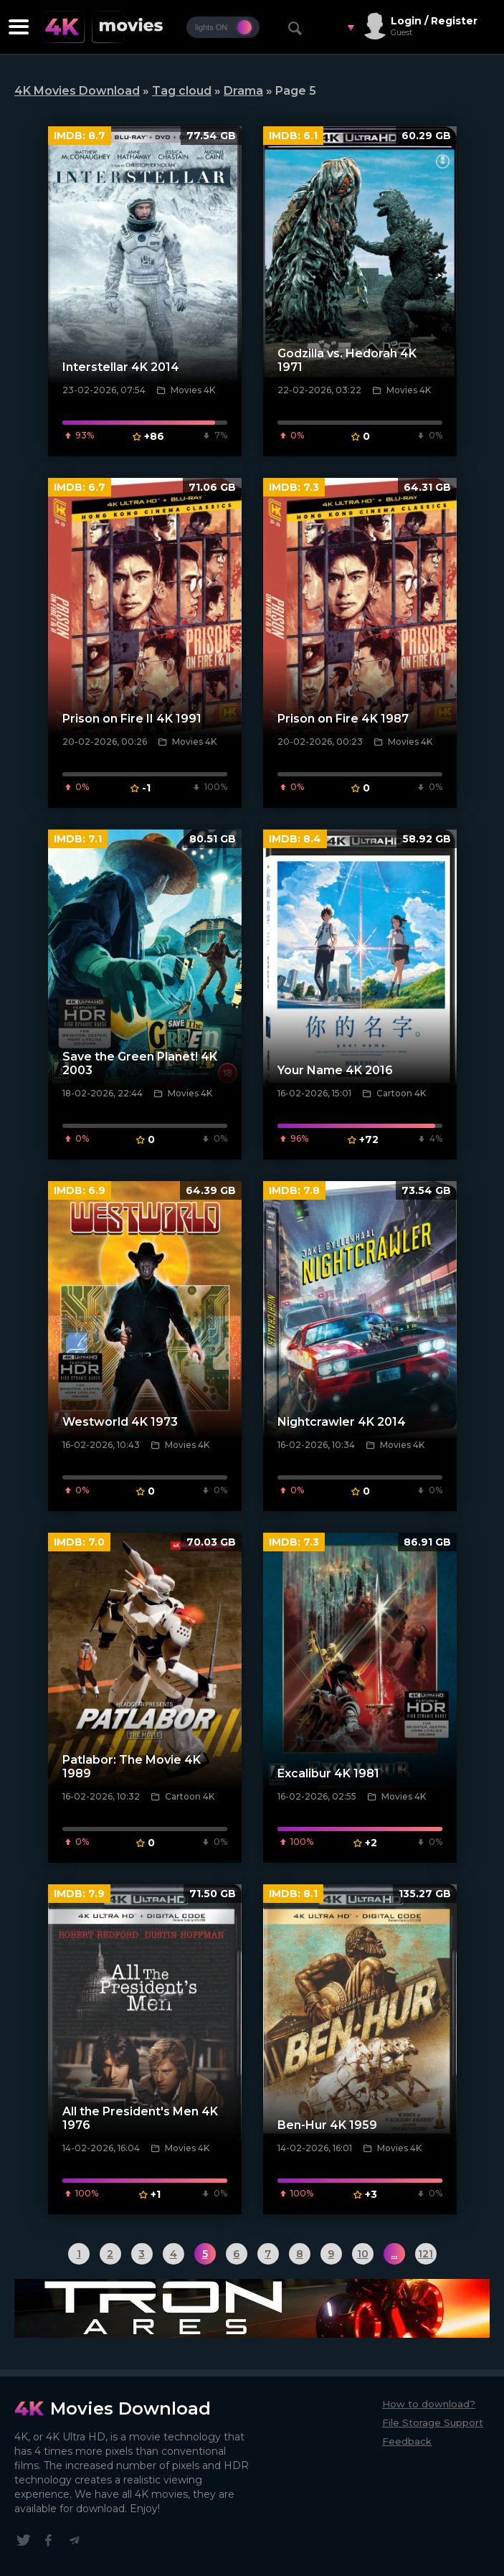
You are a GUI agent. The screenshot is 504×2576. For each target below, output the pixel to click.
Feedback (407, 2441)
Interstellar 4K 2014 (120, 367)
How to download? (428, 2404)
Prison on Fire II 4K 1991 (131, 718)
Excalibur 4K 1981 (328, 1773)
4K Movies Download (77, 91)
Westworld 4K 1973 (120, 1422)
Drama (243, 91)
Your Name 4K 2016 (335, 1070)
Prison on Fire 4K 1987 (343, 718)
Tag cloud (181, 91)
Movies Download (130, 2408)
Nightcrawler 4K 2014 (341, 1422)
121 (425, 2253)
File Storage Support (432, 2422)
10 (363, 2253)
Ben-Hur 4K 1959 (327, 2125)
